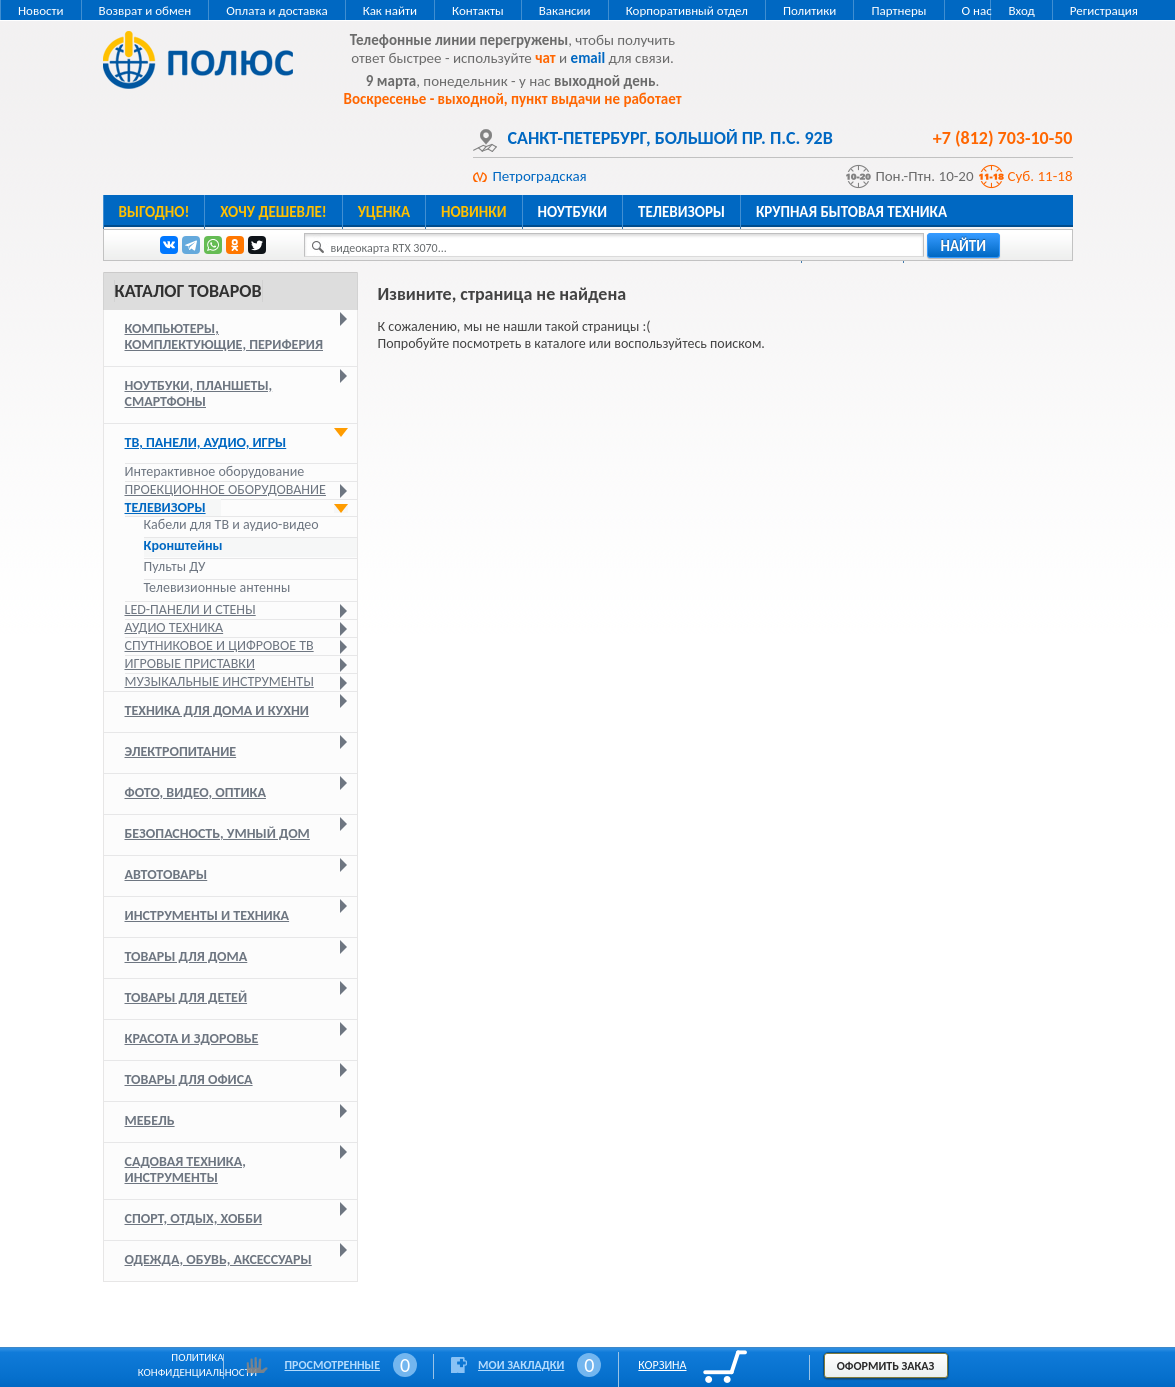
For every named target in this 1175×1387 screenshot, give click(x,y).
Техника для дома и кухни (217, 710)
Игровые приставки (190, 663)
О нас (977, 10)
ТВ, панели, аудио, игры (206, 442)
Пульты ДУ (175, 567)
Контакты (478, 10)
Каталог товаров (188, 291)
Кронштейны (183, 546)
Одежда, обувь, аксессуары (218, 1259)
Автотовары (166, 874)
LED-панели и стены (190, 609)
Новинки (473, 212)
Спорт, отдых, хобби (194, 1218)
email (588, 58)
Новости (41, 10)
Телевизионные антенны (217, 588)
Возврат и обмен (145, 10)
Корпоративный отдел (687, 10)
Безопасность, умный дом (217, 833)
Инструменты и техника (207, 915)
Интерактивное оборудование (215, 471)
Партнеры (898, 10)
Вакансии (565, 10)
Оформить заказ (886, 1366)
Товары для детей (186, 997)
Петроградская (540, 176)
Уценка (384, 212)
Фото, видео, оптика (195, 792)
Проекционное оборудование (225, 489)
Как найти (390, 10)
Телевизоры (681, 212)
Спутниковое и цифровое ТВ (219, 645)
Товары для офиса (189, 1079)
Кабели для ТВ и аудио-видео (231, 525)
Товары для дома (186, 956)
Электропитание (181, 751)
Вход (1021, 10)
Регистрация (1104, 10)
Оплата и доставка (276, 10)
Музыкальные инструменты (219, 681)
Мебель (150, 1120)
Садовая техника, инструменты (185, 1169)
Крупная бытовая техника (851, 212)
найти (964, 246)
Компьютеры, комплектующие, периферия (224, 336)
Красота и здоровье (192, 1038)
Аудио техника (174, 627)
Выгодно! (154, 212)
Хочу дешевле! (273, 212)
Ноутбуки (573, 212)
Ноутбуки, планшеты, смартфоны (199, 393)
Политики (809, 10)
